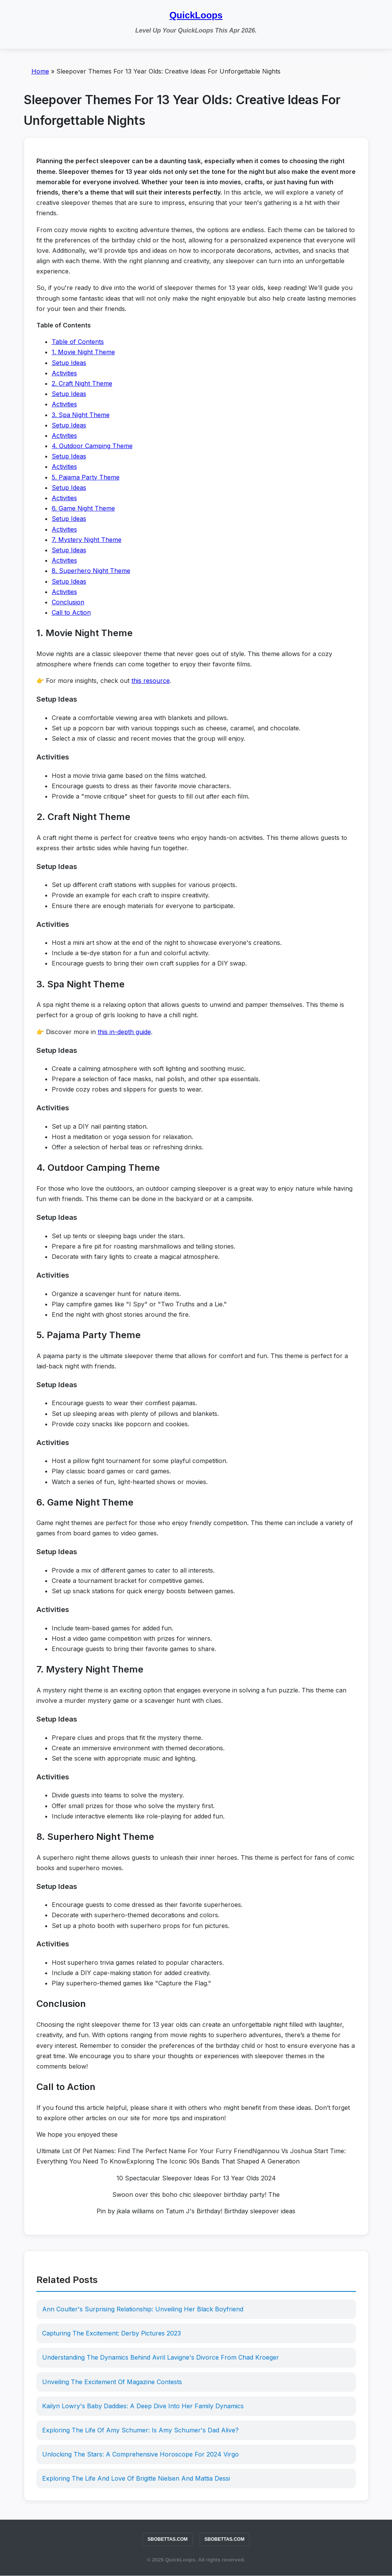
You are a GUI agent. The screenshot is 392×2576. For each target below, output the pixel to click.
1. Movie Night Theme (83, 352)
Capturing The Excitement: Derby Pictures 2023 (112, 2333)
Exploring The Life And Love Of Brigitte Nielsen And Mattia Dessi (136, 2478)
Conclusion (68, 602)
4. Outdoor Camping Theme (92, 446)
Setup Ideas (69, 363)
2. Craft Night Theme (82, 383)
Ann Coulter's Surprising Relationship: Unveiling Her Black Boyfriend (143, 2309)
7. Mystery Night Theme (86, 539)
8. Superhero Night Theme (91, 570)
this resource (150, 680)
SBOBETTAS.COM (167, 2539)
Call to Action (71, 612)
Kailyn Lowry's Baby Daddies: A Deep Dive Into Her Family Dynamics (143, 2406)
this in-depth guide (124, 1032)
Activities (64, 373)
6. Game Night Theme (83, 508)
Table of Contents (78, 341)
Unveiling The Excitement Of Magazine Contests (112, 2382)
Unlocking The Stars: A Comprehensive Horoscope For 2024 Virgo (141, 2454)
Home (40, 71)
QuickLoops (196, 15)
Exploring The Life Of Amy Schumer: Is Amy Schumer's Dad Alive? (141, 2430)
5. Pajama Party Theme (86, 477)
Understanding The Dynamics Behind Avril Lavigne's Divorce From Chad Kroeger (161, 2357)
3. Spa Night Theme (81, 415)
